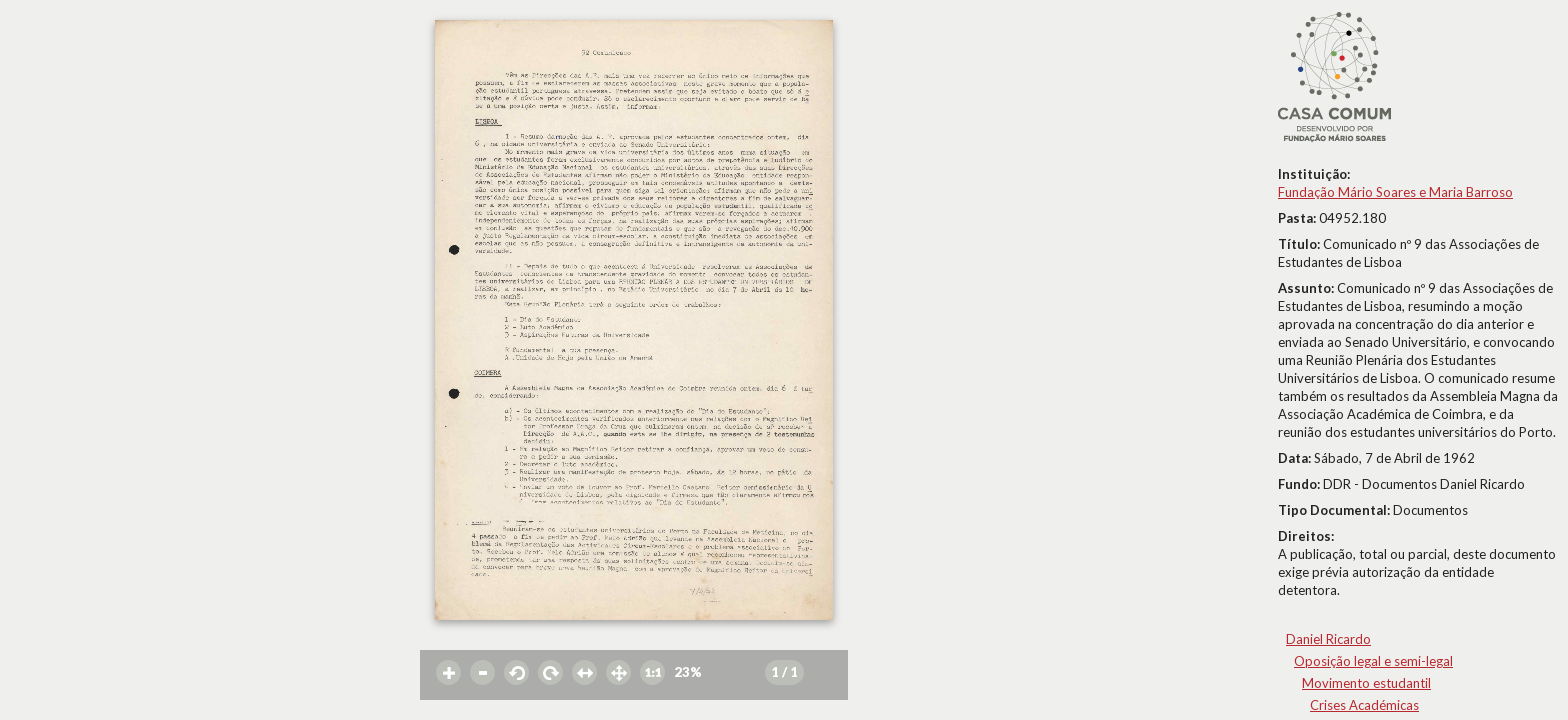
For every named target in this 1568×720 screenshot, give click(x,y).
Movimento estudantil (1366, 683)
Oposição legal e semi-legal (1373, 661)
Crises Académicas (1364, 705)
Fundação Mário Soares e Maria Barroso (1395, 192)
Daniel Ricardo (1328, 639)
